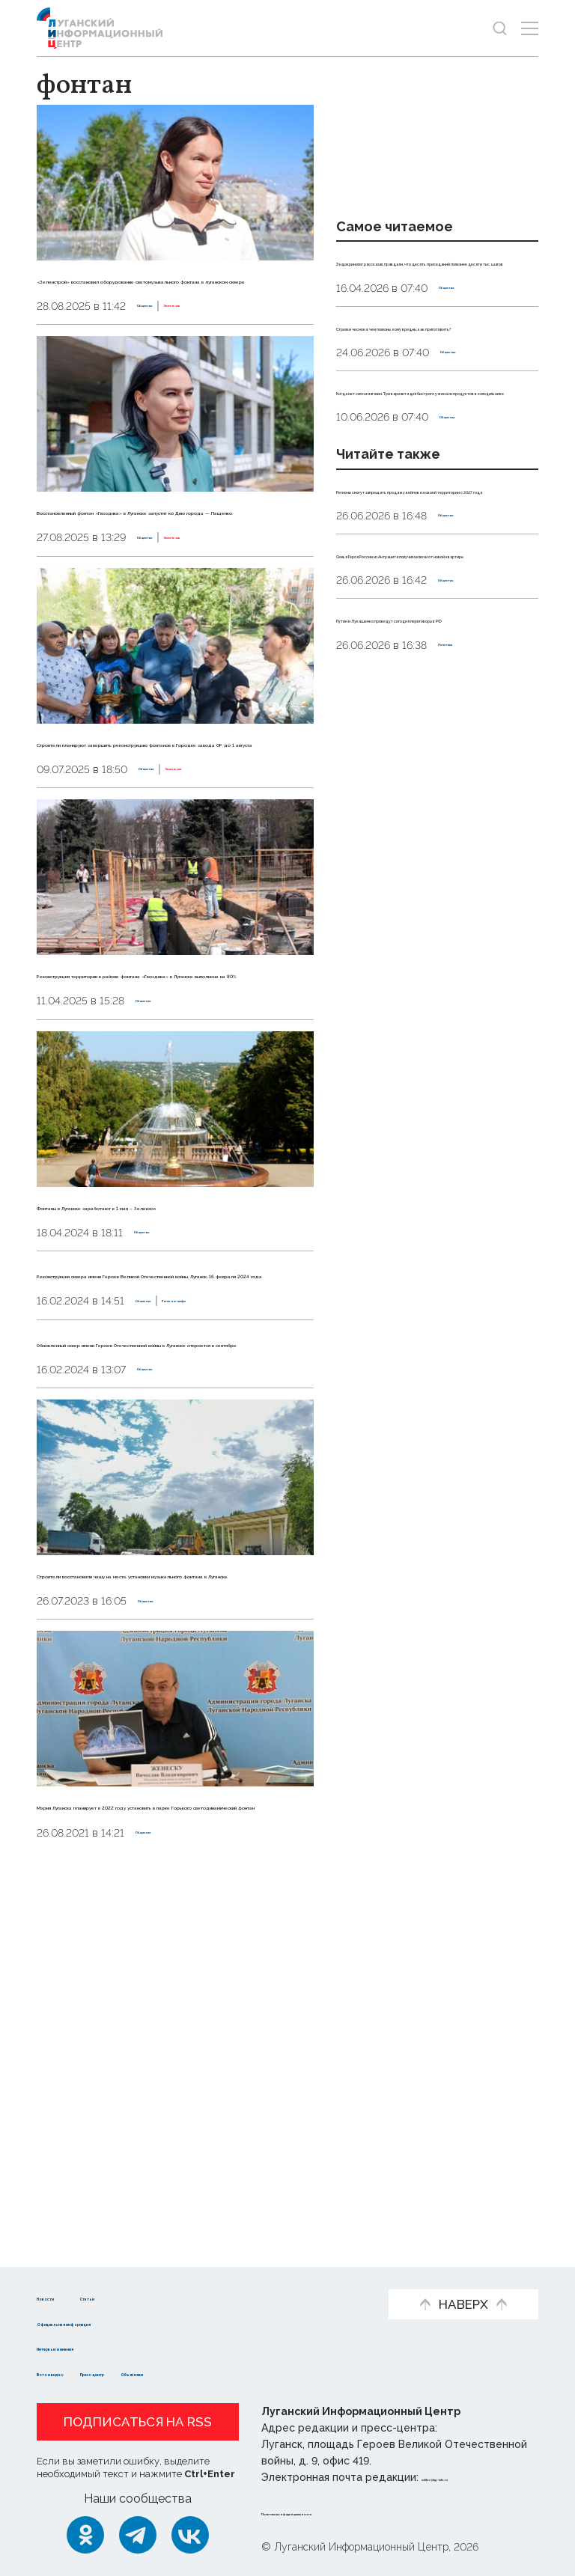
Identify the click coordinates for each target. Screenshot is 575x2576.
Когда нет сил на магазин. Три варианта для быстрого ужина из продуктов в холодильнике (433, 473)
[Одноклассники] (85, 2535)
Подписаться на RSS (138, 2421)
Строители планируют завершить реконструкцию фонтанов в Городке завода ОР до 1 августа (167, 843)
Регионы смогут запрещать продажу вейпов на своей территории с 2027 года (423, 605)
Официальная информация (120, 2322)
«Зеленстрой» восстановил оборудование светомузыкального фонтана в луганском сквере (172, 299)
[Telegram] (137, 2535)
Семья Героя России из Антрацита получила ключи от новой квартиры (433, 703)
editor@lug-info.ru (472, 2477)
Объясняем (275, 2373)
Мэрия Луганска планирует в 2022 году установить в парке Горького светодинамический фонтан (170, 2152)
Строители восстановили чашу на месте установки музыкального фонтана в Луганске (167, 1879)
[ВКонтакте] (190, 2535)
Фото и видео (80, 2373)
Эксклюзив (234, 346)
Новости (63, 2296)
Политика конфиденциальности (351, 2512)
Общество (166, 346)
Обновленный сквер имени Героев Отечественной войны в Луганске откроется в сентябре (169, 1607)
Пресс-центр (180, 2373)
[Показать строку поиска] (500, 28)
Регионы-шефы (246, 1546)
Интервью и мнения (98, 2347)
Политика (465, 827)
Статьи (161, 2296)
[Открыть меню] (530, 28)
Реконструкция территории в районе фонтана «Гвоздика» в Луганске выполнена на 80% (153, 1116)
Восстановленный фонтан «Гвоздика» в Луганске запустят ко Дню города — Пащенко (173, 571)
